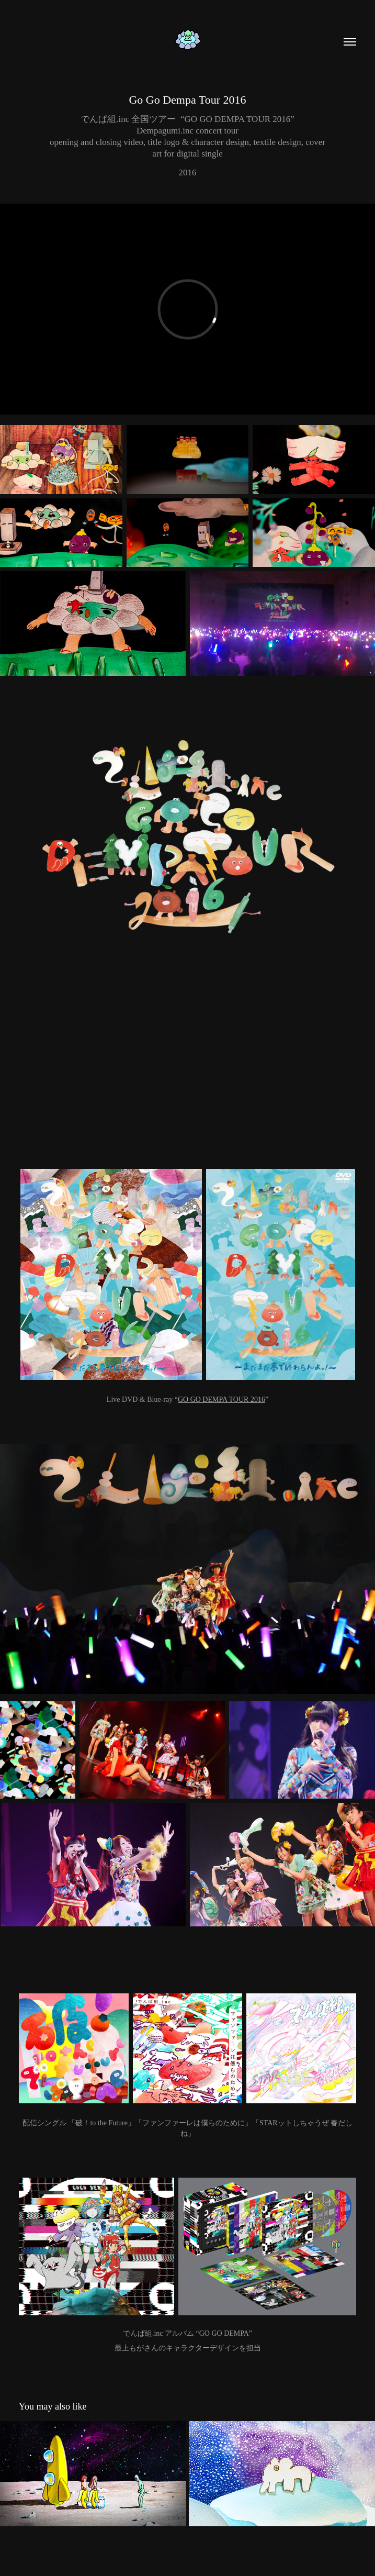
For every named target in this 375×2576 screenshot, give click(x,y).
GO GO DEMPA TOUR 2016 (221, 1399)
